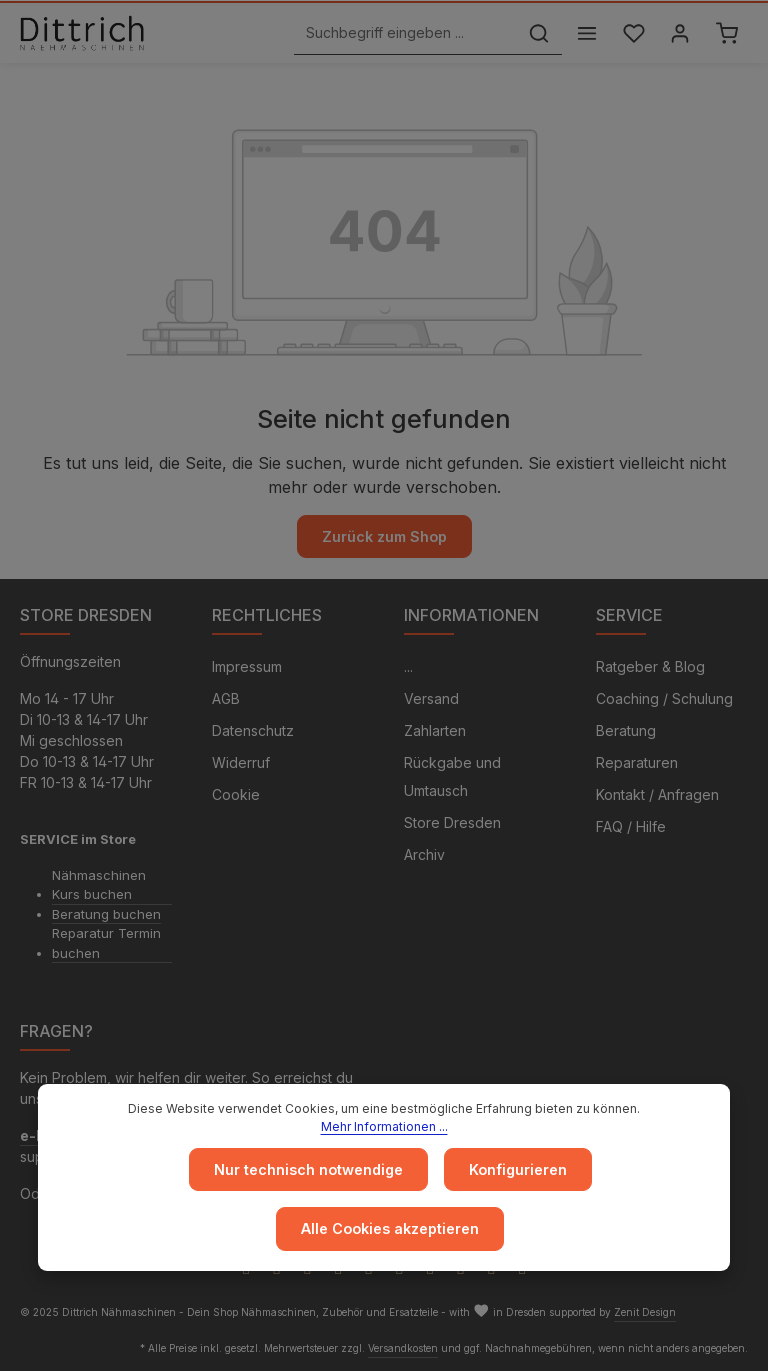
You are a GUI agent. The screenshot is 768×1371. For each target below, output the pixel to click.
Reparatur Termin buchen (106, 943)
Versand (431, 698)
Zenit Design (645, 1312)
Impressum (247, 666)
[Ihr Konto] (679, 33)
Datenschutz (253, 730)
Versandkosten (403, 1348)
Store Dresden (452, 822)
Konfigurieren (518, 1170)
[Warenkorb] (726, 33)
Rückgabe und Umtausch (452, 776)
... (408, 666)
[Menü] (585, 33)
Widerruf (241, 762)
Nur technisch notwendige (308, 1170)
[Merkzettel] (632, 33)
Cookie (236, 794)
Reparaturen (637, 762)
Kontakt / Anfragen (657, 794)
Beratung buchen (106, 914)
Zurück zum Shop (384, 536)
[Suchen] (537, 33)
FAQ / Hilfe (631, 826)
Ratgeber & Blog (650, 666)
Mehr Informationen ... (384, 1127)
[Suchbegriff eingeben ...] (403, 33)
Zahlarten (435, 730)
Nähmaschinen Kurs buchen (99, 885)
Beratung (626, 730)
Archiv (424, 854)
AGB (226, 698)
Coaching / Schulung (664, 698)
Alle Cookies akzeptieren (390, 1229)
